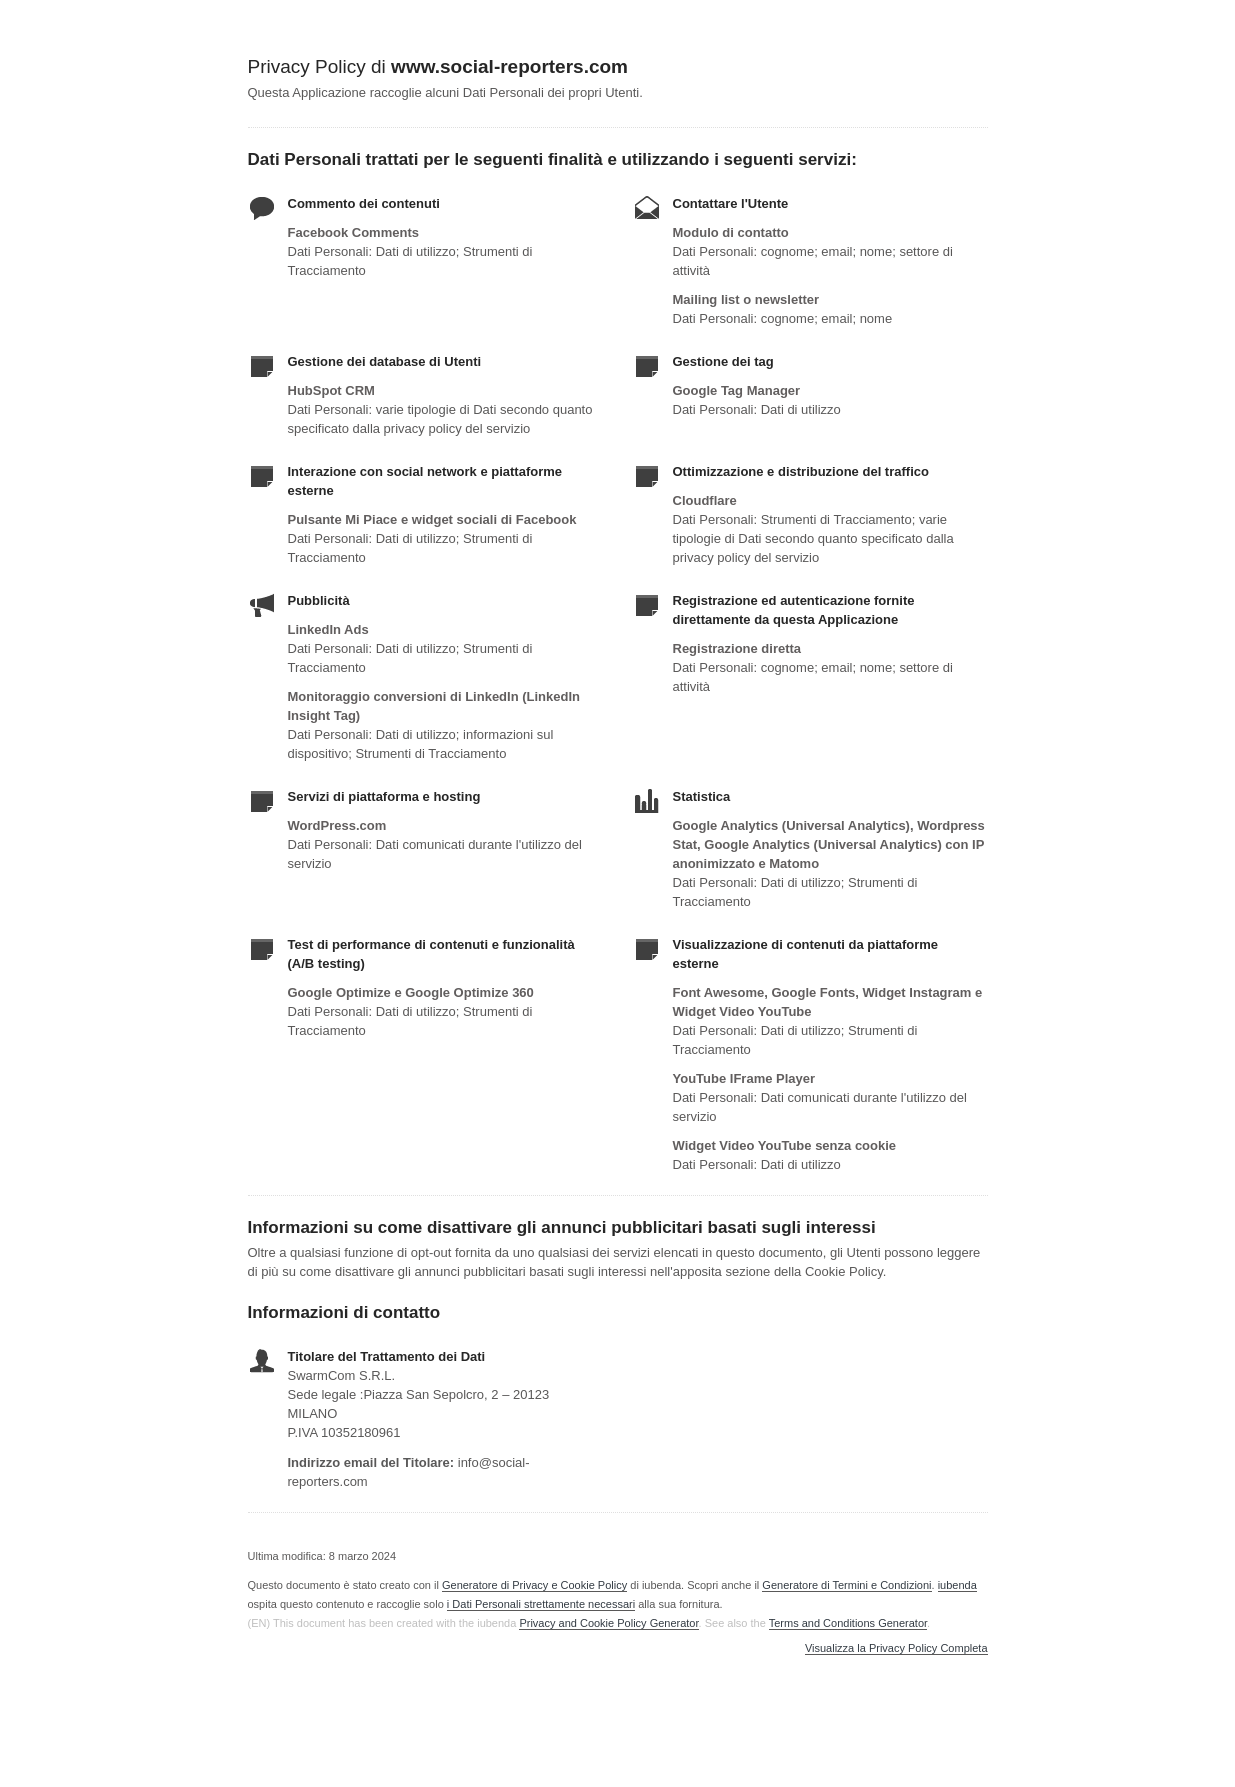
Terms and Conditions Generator (848, 1623)
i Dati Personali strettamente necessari (541, 1604)
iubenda (957, 1585)
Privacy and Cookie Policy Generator (608, 1623)
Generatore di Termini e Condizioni (846, 1585)
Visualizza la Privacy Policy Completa (896, 1648)
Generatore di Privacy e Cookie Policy (534, 1585)
